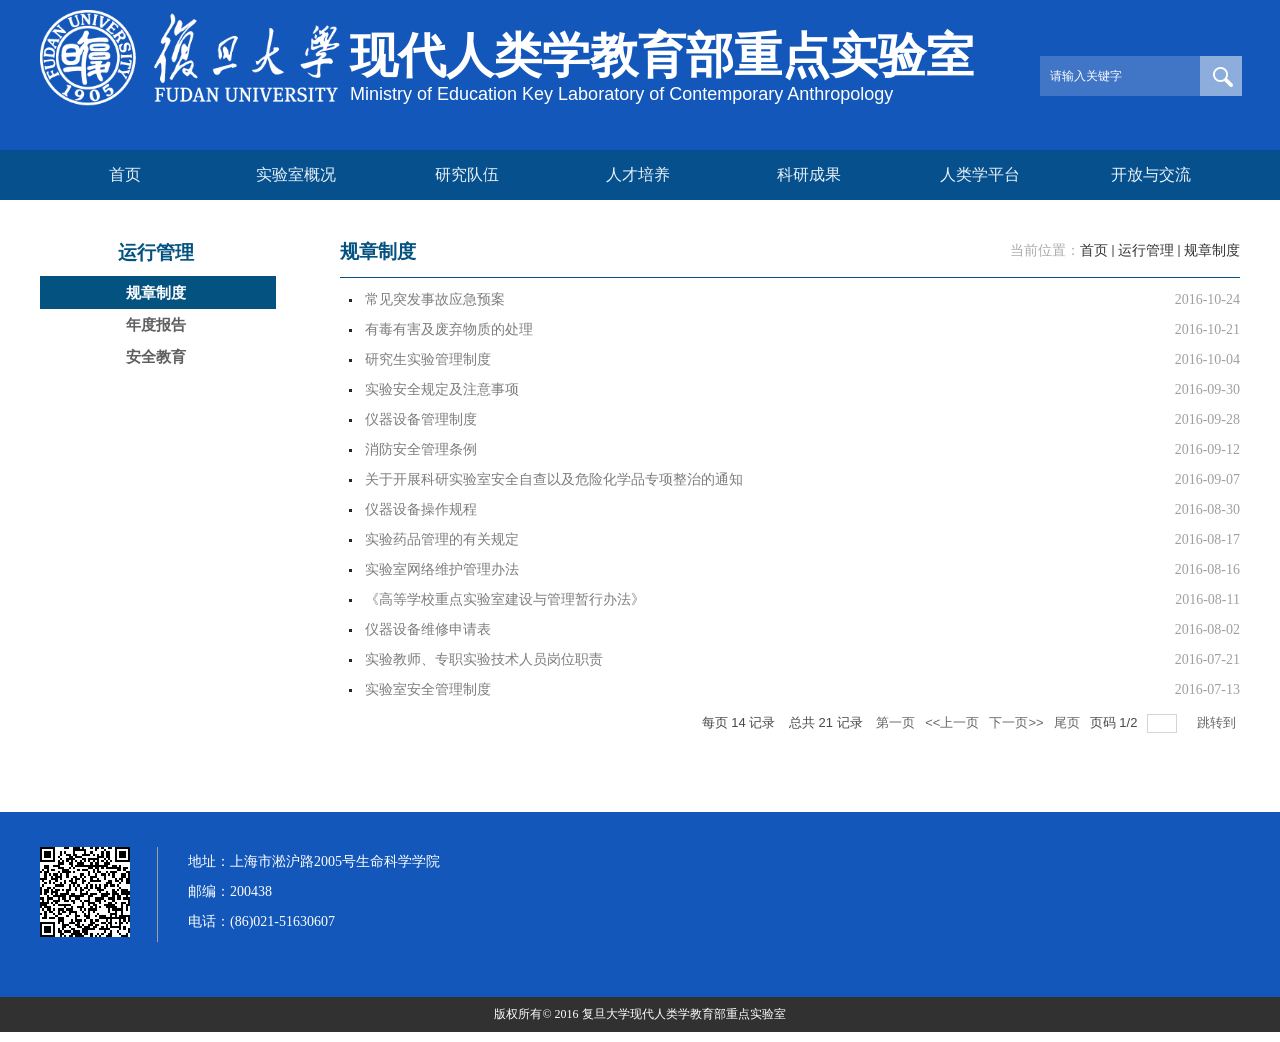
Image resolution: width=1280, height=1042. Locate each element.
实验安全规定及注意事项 (442, 389)
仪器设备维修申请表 (428, 629)
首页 (1094, 250)
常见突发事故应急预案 (435, 299)
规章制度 (1212, 250)
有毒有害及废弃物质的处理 (449, 329)
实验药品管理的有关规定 (442, 539)
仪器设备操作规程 (421, 509)
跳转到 (1218, 722)
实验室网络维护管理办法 (442, 569)
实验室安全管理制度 (428, 689)
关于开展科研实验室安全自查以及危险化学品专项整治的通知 (554, 479)
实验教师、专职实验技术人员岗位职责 (484, 659)
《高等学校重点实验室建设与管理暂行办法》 (505, 599)
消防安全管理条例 (421, 449)
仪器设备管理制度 (421, 419)
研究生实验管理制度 (428, 359)
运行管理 (1146, 250)
